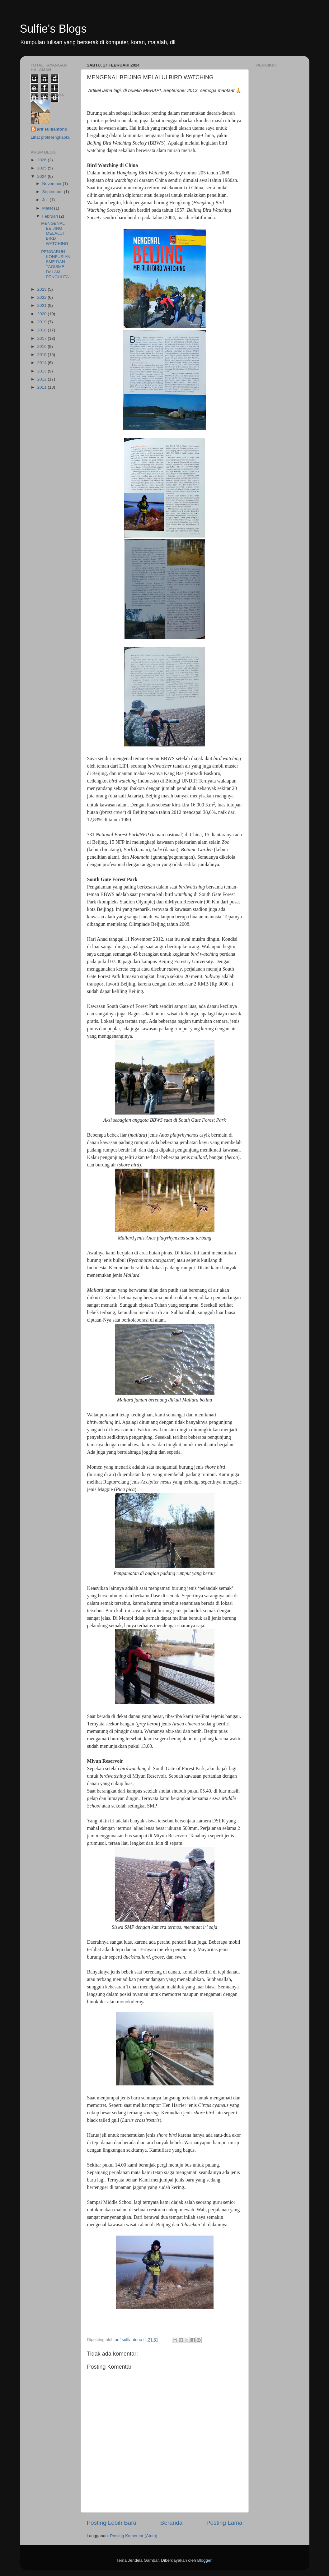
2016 (42, 346)
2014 (42, 362)
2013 (42, 371)
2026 (42, 160)
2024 (42, 176)
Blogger (204, 2560)
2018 (42, 330)
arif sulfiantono (52, 129)
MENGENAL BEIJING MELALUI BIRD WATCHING (54, 233)
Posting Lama (224, 2522)
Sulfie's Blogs (53, 28)
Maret (48, 208)
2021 (42, 305)
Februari (50, 216)
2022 (42, 297)
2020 (42, 314)
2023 (42, 289)
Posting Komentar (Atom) (133, 2535)
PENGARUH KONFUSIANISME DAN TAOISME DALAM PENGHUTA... (56, 264)
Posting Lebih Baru (112, 2522)
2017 (42, 338)
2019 (42, 322)
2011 (42, 387)
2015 (42, 354)
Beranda (171, 2522)
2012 (42, 379)
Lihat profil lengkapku (51, 137)
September (53, 191)
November (52, 183)
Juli (46, 199)
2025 (42, 168)
